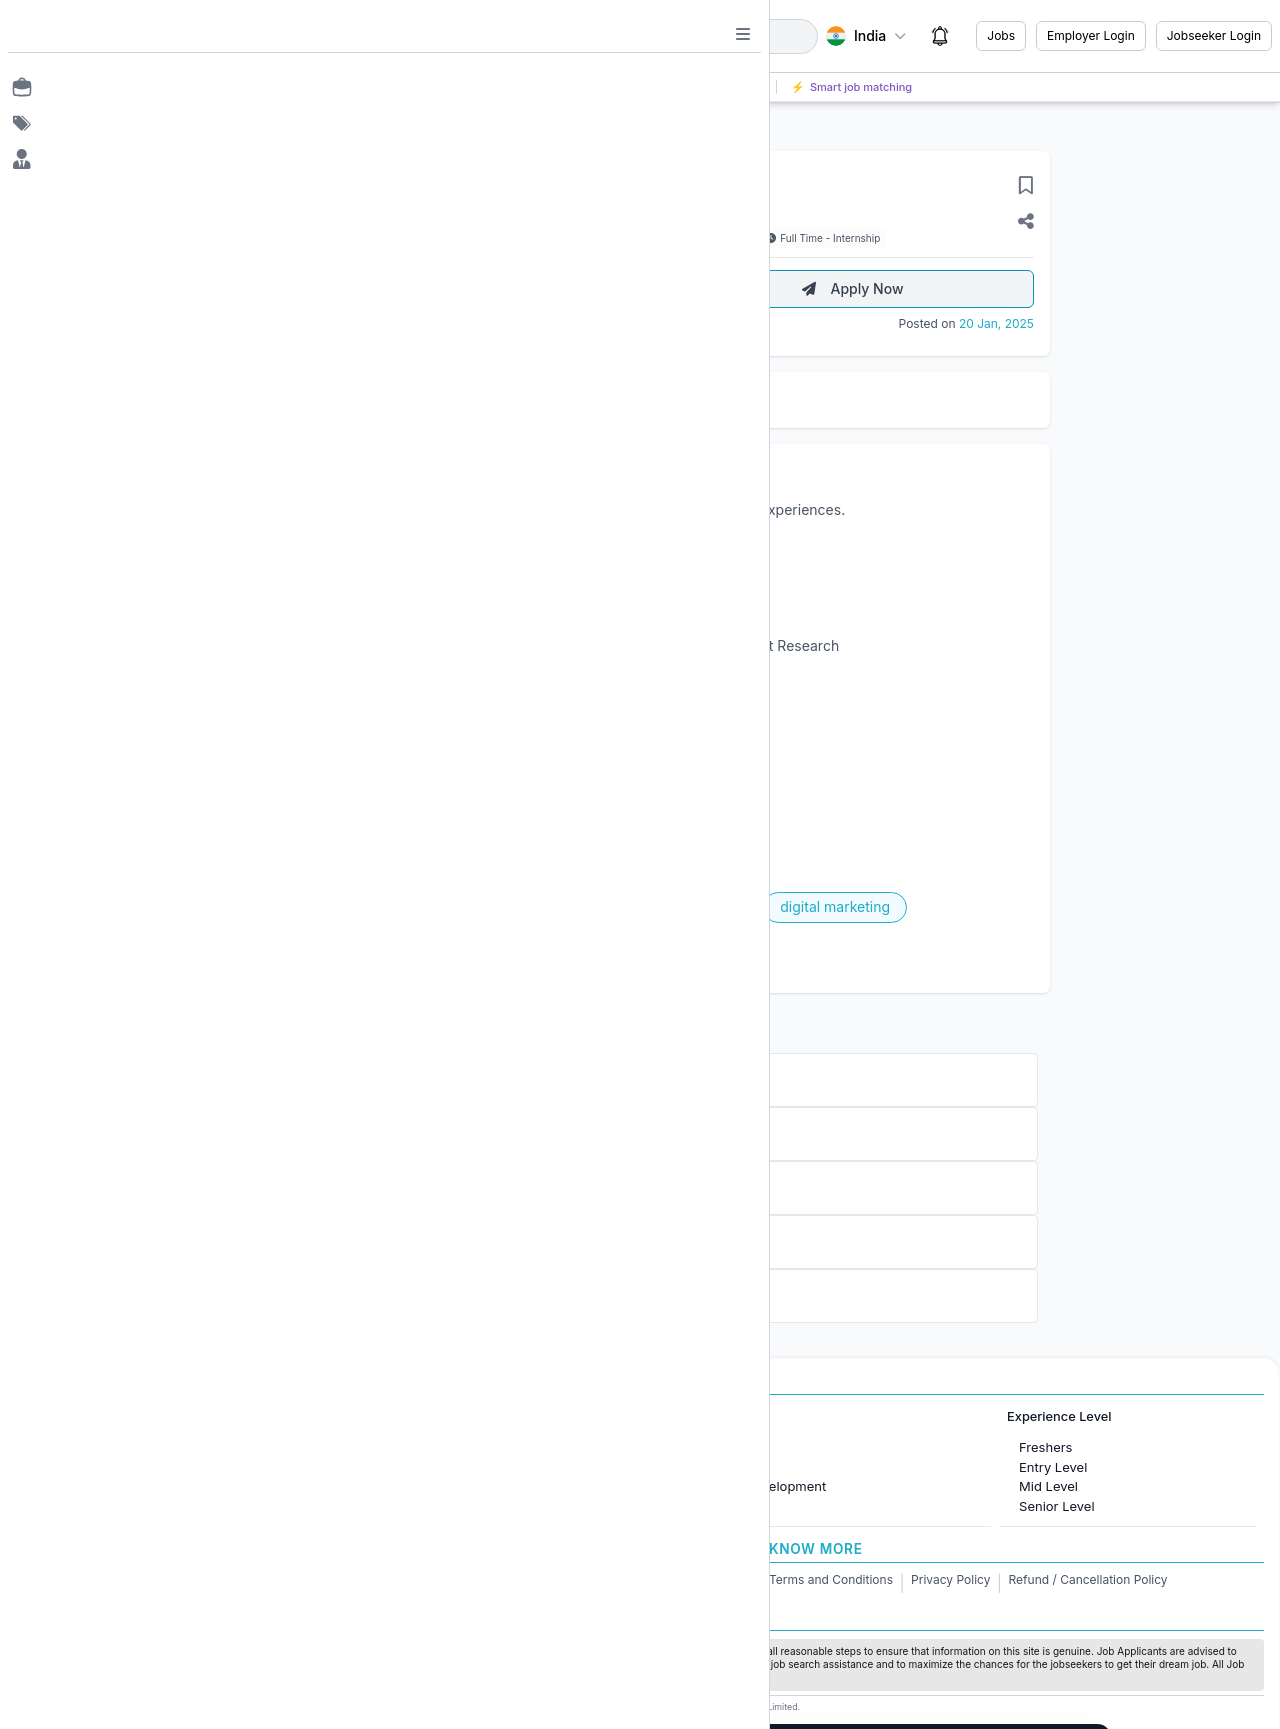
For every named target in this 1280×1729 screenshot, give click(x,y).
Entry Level (1053, 1467)
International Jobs (418, 1416)
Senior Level (1057, 1506)
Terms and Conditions (831, 1579)
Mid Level (1048, 1486)
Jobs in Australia (426, 1506)
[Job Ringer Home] (136, 36)
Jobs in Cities (117, 1416)
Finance (710, 1506)
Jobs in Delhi (127, 1506)
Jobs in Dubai (417, 1447)
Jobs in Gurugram (143, 1486)
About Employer (479, 288)
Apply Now (852, 288)
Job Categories (720, 1416)
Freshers (1045, 1447)
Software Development (756, 1486)
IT (692, 1467)
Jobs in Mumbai (137, 1447)
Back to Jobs (333, 124)
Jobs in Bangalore (143, 1467)
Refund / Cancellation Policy (1088, 1579)
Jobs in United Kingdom (448, 1486)
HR (695, 1447)
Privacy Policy (950, 1579)
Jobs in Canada (422, 1467)
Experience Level (1059, 1416)
